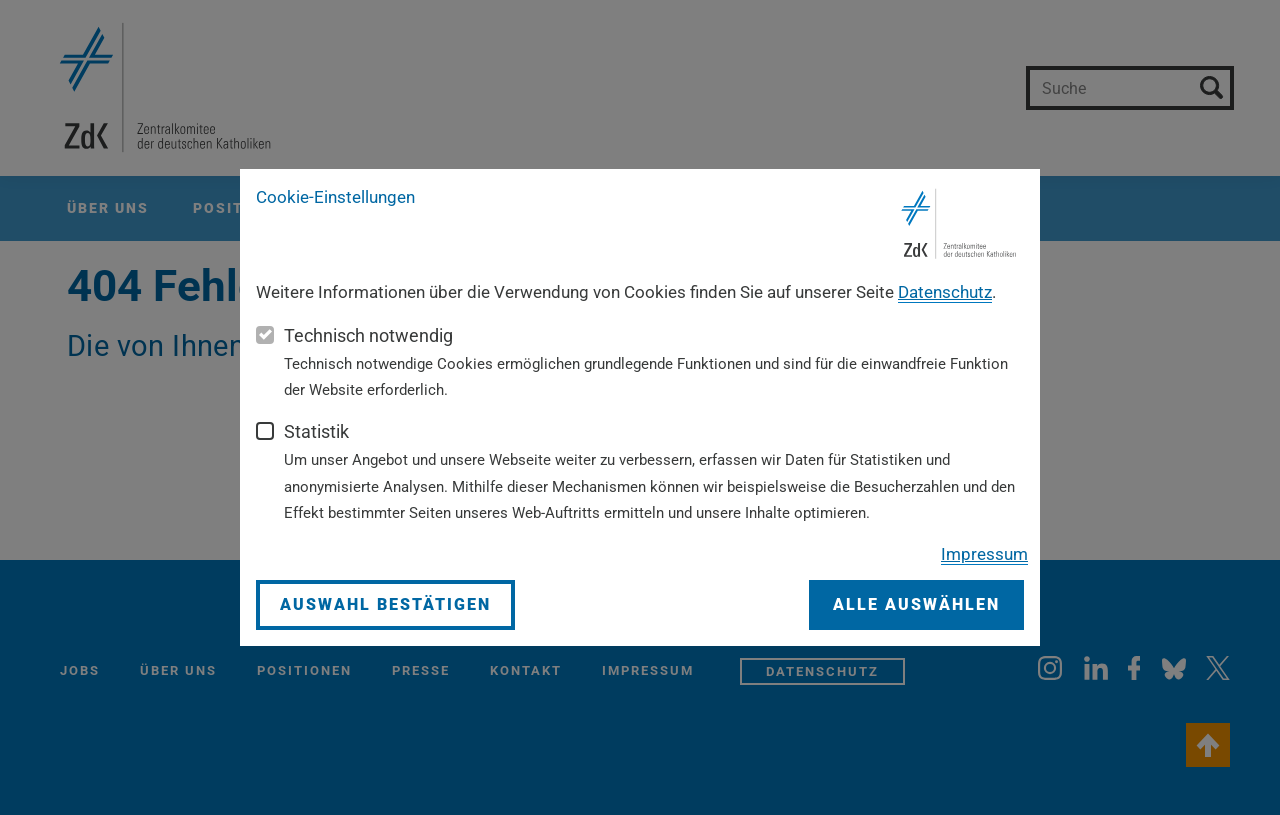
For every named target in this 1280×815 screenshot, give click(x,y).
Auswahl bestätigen (385, 604)
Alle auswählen (916, 604)
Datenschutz (945, 292)
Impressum (984, 554)
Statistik (316, 431)
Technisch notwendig (368, 335)
